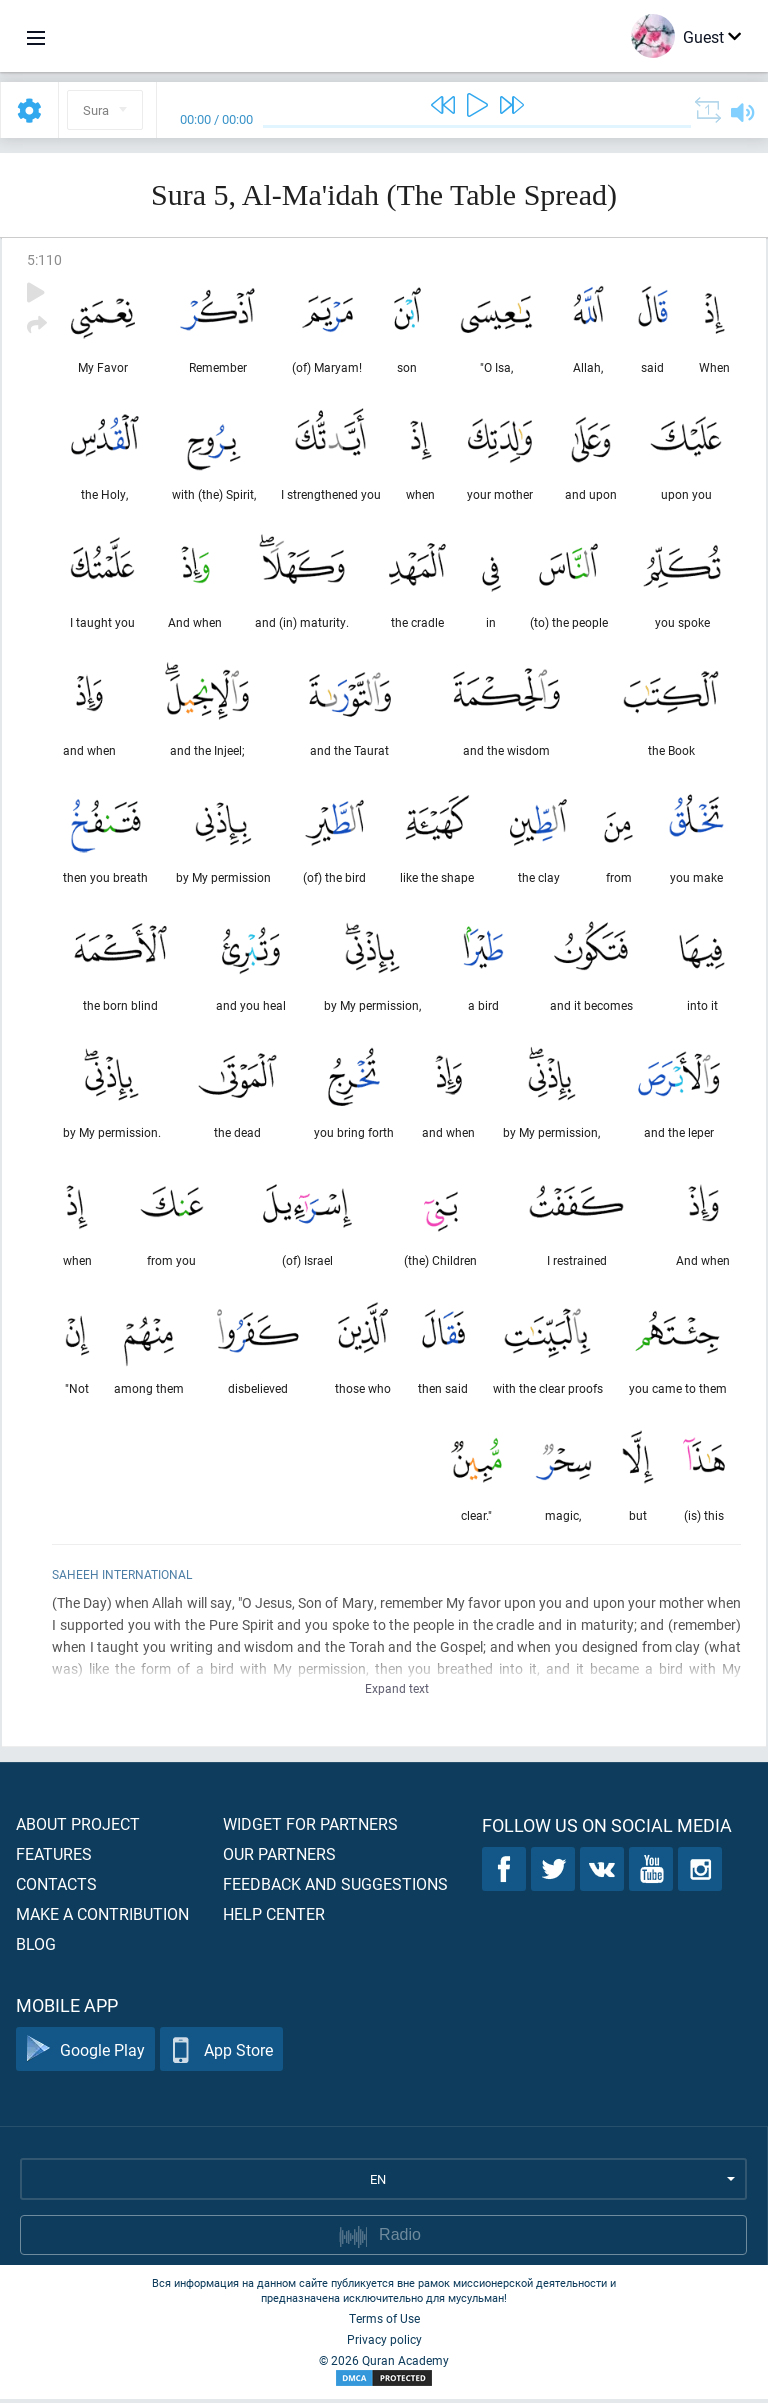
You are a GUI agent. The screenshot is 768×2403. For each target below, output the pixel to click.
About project (78, 1827)
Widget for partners (310, 1827)
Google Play (85, 2053)
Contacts (56, 1887)
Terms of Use (384, 2322)
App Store (221, 2053)
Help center (274, 1917)
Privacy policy (384, 2343)
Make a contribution (102, 1917)
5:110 (44, 259)
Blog (36, 1947)
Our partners (279, 1857)
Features (54, 1857)
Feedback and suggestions (335, 1887)
